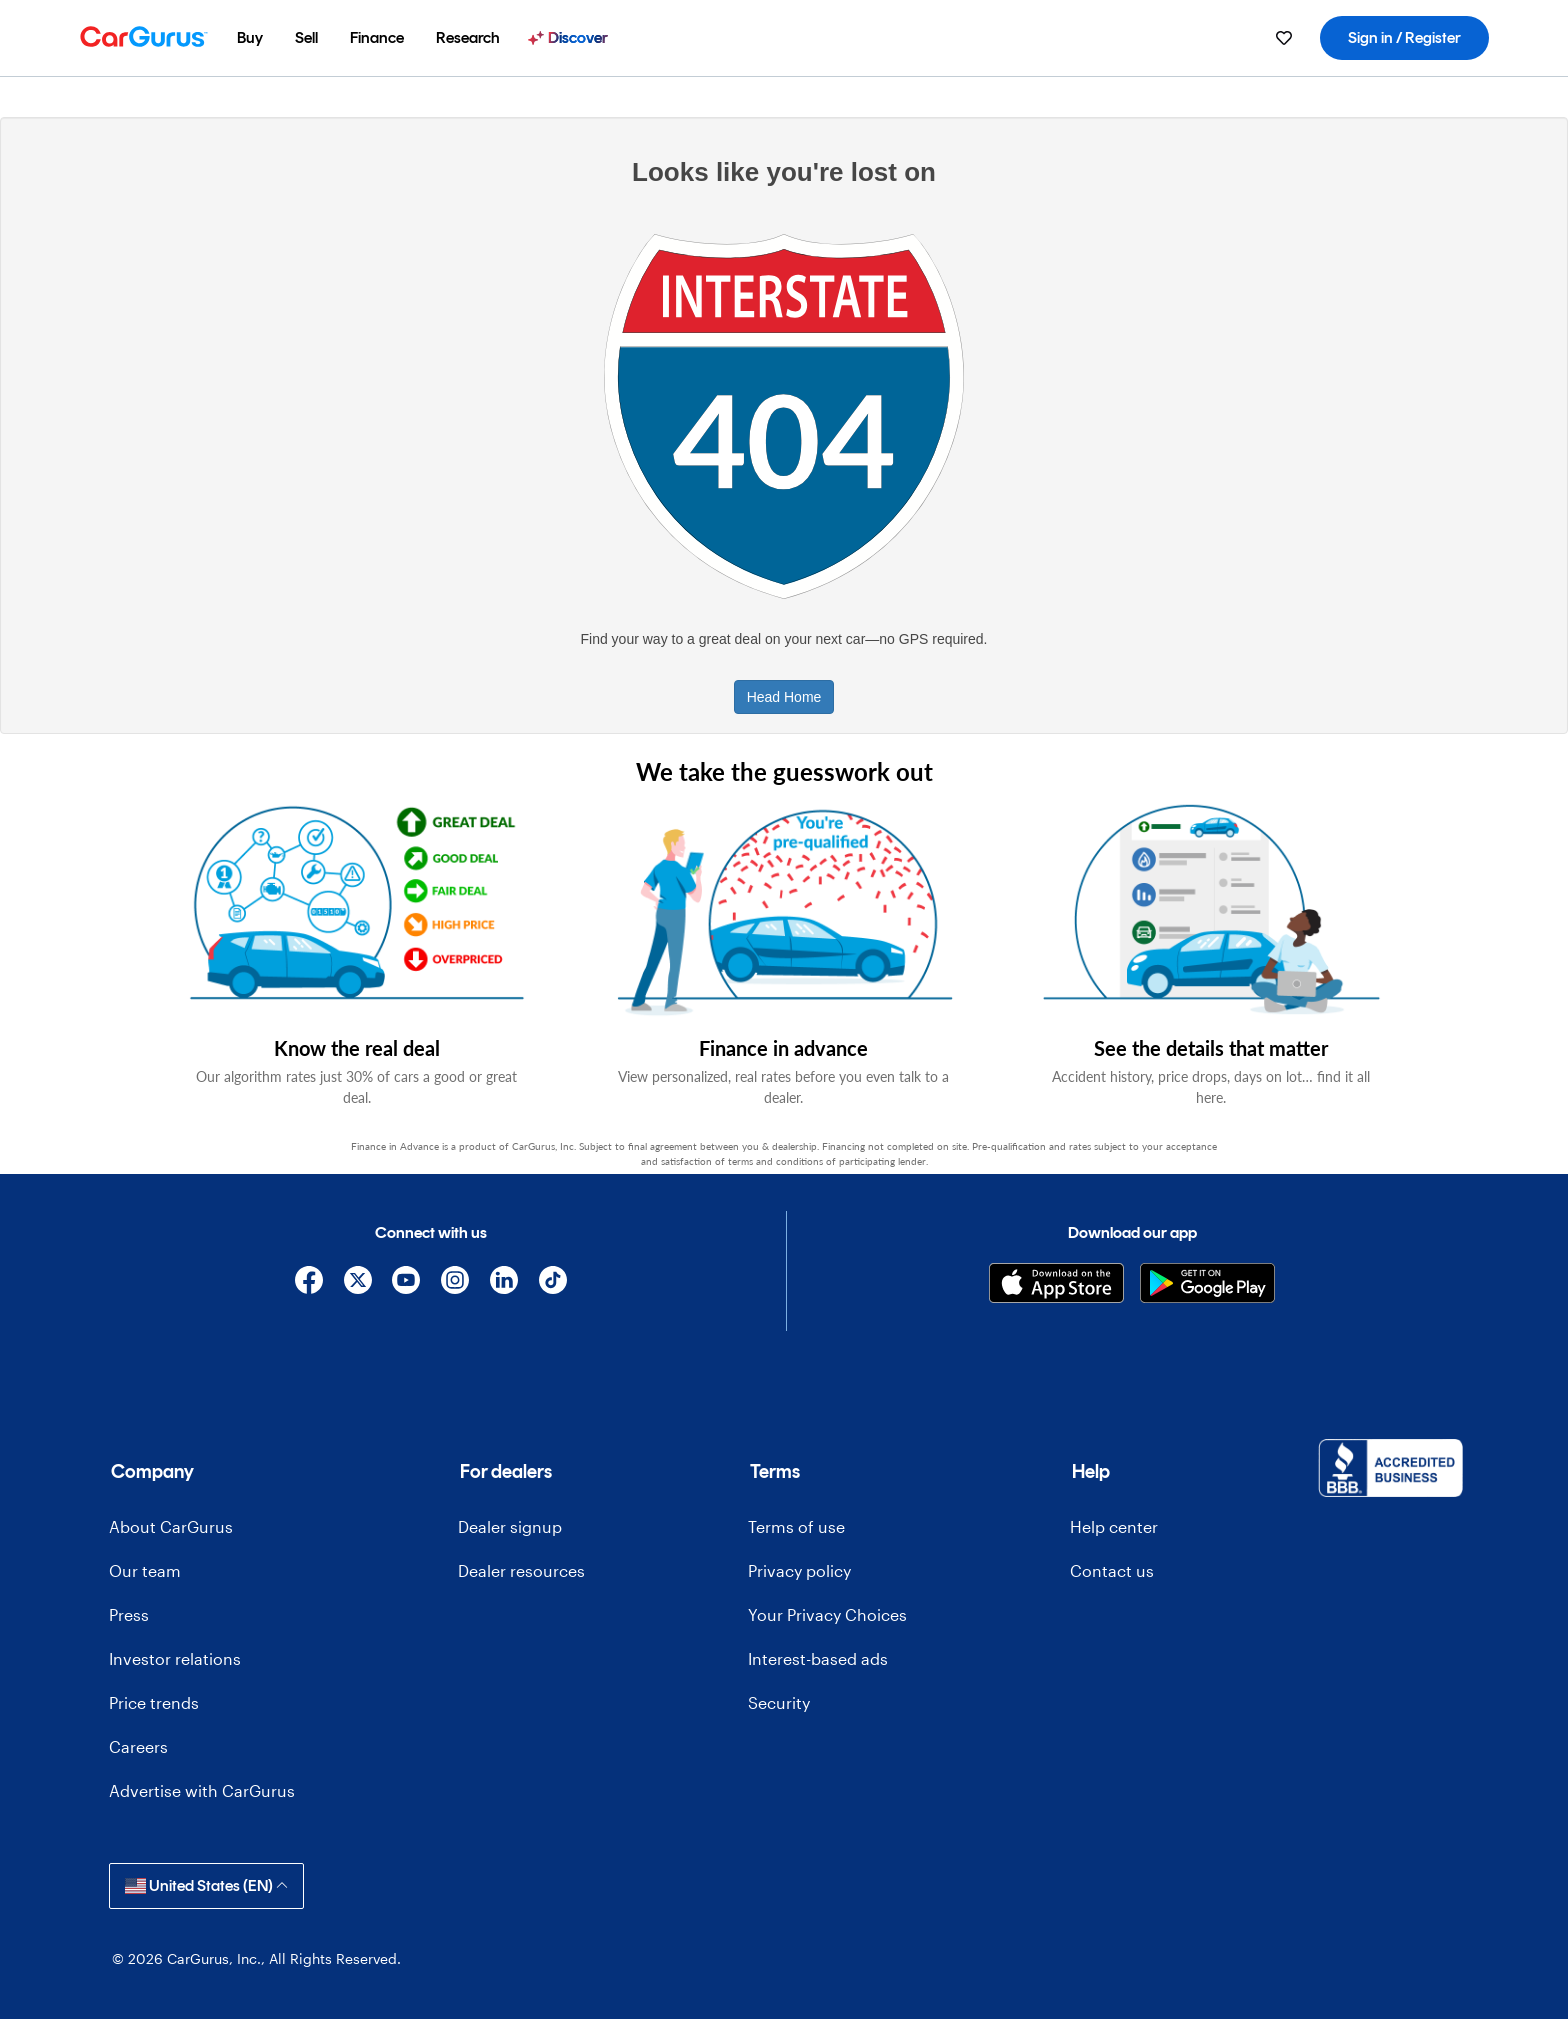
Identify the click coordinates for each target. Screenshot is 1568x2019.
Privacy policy (799, 1570)
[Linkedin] (504, 1283)
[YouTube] (406, 1283)
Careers (138, 1746)
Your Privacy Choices (827, 1614)
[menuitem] (250, 38)
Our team (145, 1570)
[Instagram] (455, 1283)
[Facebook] (308, 1283)
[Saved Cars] (1284, 38)
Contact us (1112, 1570)
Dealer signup (510, 1526)
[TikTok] (552, 1283)
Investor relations (175, 1658)
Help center (1114, 1526)
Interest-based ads (818, 1658)
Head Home (784, 697)
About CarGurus (171, 1526)
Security (779, 1702)
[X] (357, 1283)
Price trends (154, 1702)
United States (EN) (206, 1885)
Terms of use (796, 1526)
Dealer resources (521, 1570)
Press (129, 1614)
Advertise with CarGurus (202, 1790)
